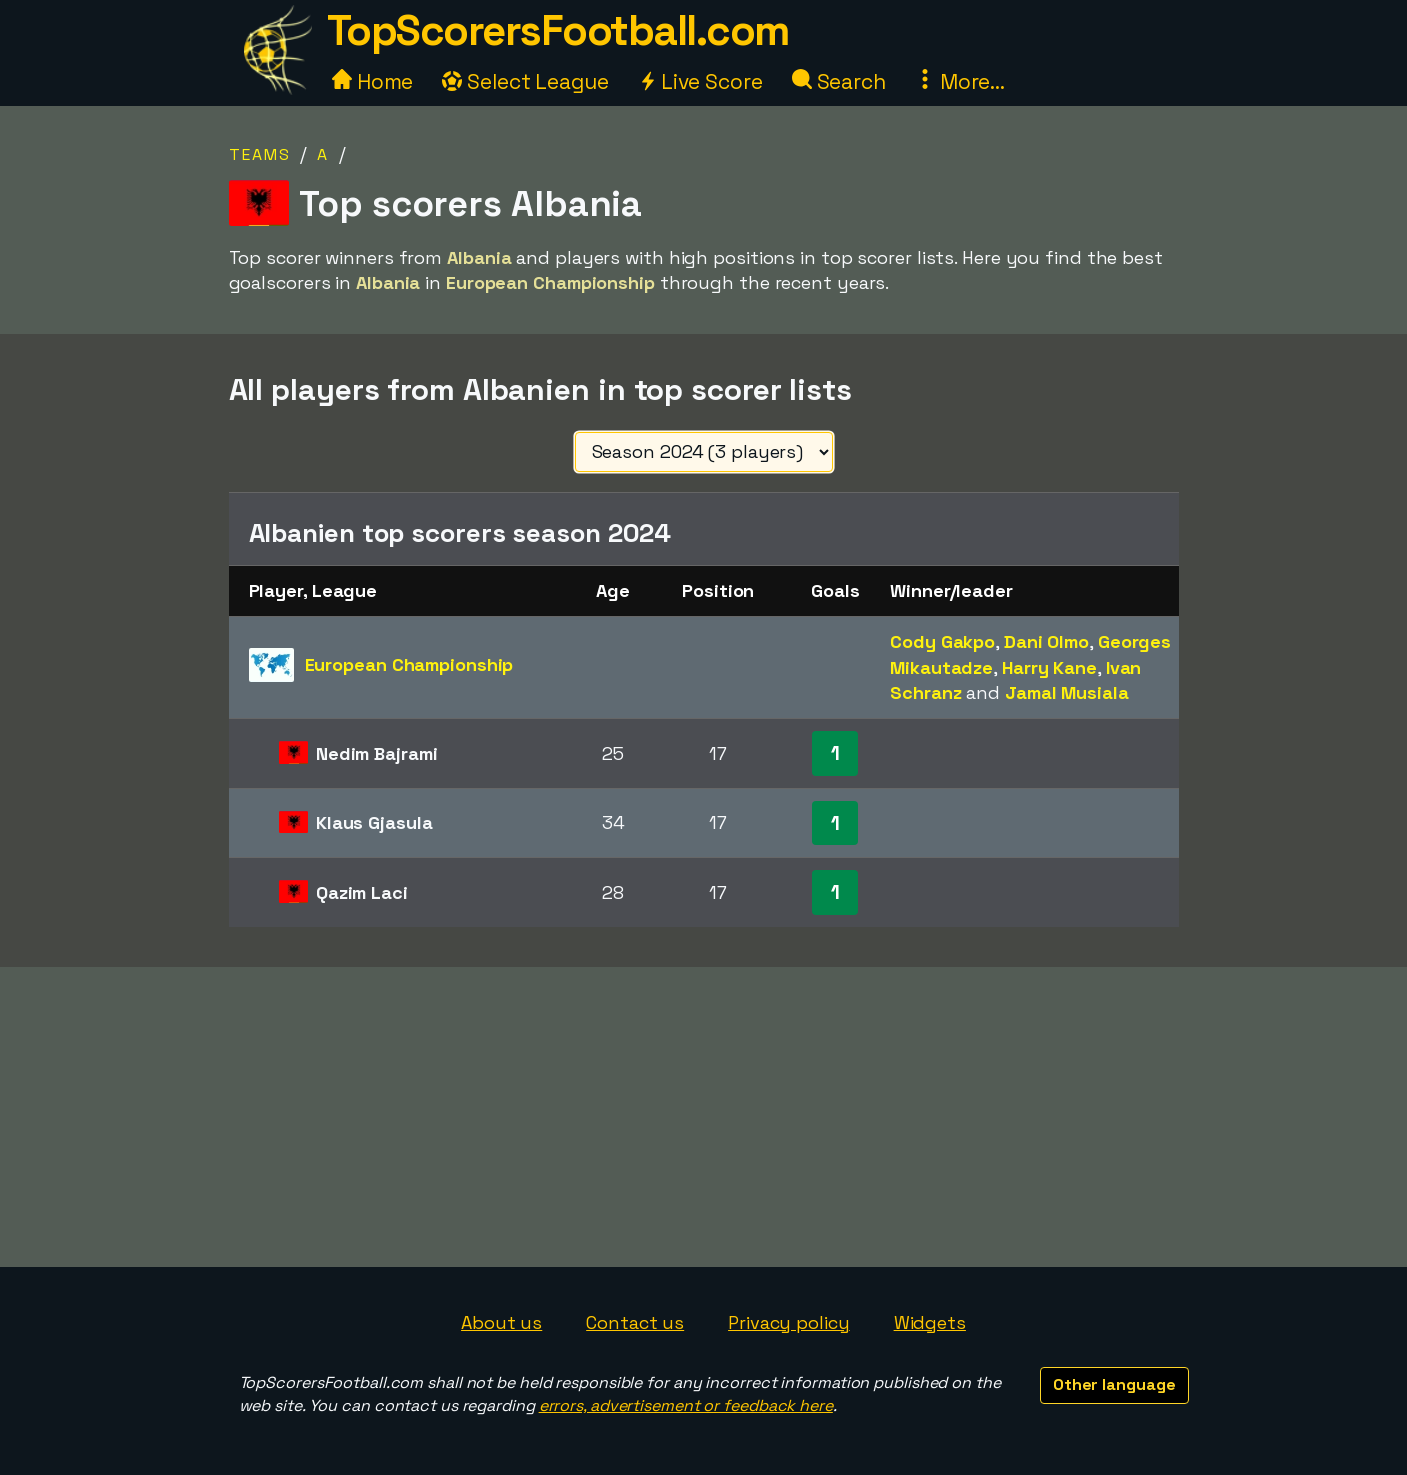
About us (501, 1322)
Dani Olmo (1046, 641)
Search (839, 81)
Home (373, 81)
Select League (525, 81)
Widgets (930, 1322)
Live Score (700, 81)
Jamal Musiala (1067, 692)
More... (960, 81)
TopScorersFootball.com (558, 30)
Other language (1114, 1384)
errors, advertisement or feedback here (686, 1405)
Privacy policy (789, 1322)
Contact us (635, 1322)
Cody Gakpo (942, 641)
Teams (260, 154)
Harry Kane (1049, 667)
